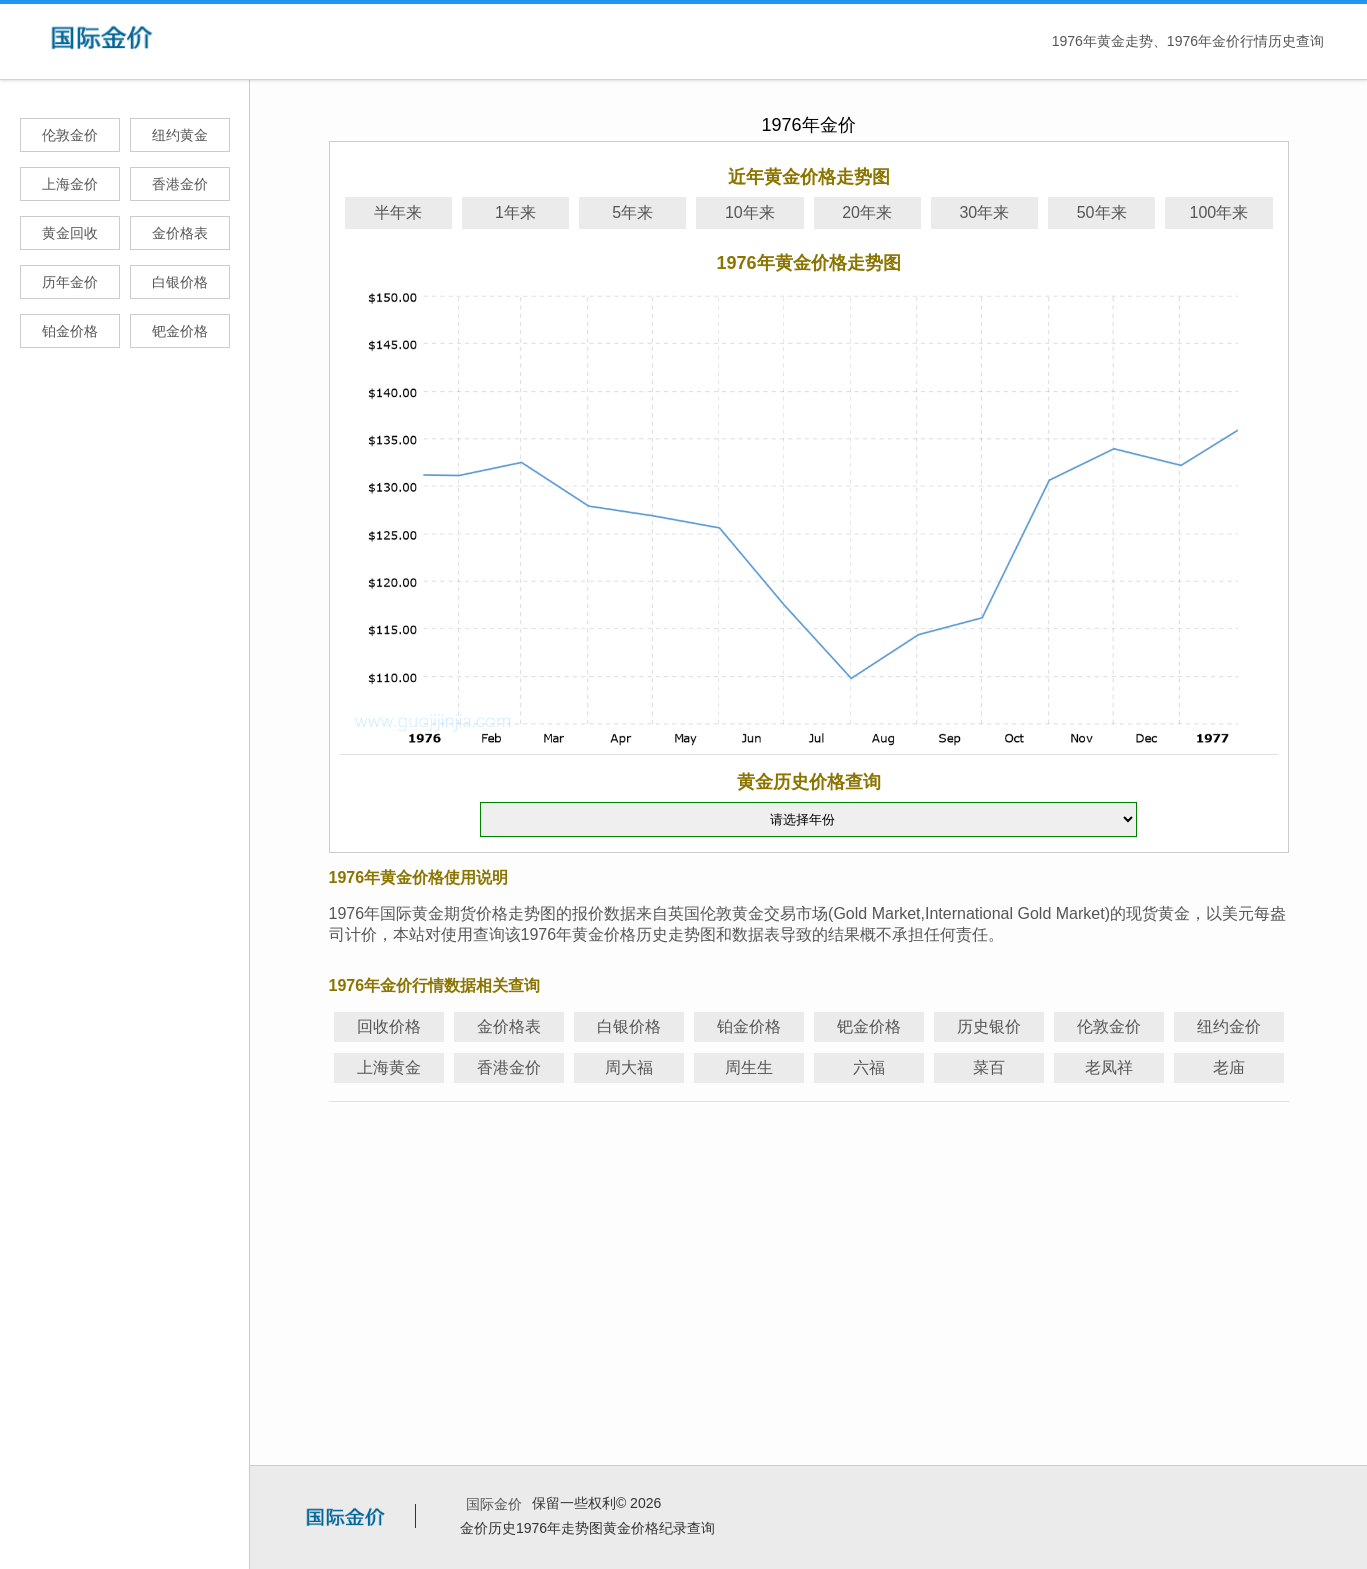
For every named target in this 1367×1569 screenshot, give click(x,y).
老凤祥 (1109, 1067)
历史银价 (989, 1026)
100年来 (1219, 212)
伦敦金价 (70, 135)
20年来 (867, 212)
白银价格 (180, 282)
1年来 (515, 212)
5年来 (632, 212)
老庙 (1229, 1067)
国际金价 (494, 1504)
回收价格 (389, 1026)
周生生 (749, 1067)
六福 (869, 1067)
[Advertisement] (809, 1249)
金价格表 (180, 233)
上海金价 (70, 184)
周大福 (629, 1067)
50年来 (1102, 212)
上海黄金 (389, 1067)
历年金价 (70, 282)
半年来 (398, 212)
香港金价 (180, 184)
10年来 (750, 212)
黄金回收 (70, 233)
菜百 (989, 1067)
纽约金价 (1229, 1026)
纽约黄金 (180, 135)
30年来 (984, 212)
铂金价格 (70, 331)
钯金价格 (180, 331)
